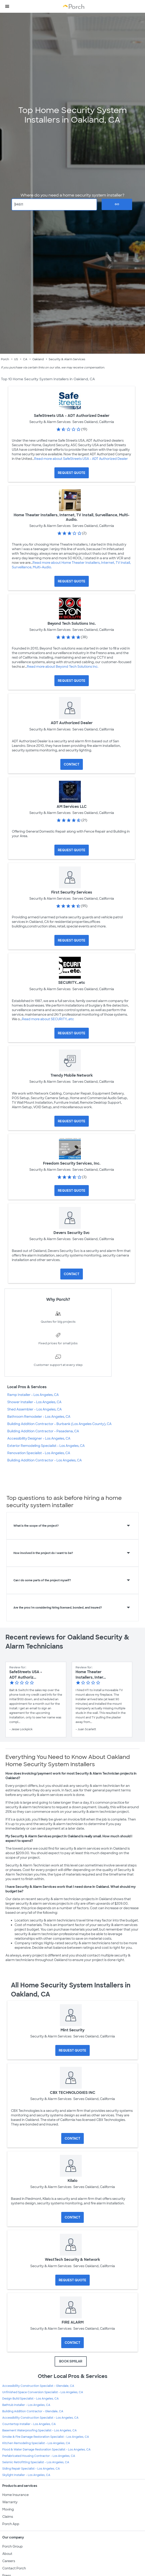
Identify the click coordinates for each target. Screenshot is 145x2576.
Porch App (10, 2524)
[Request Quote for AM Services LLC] (71, 850)
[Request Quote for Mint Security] (72, 2050)
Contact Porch (14, 2568)
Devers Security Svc (71, 1232)
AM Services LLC (72, 806)
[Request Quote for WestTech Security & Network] (72, 2280)
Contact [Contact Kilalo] (72, 2217)
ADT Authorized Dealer (72, 722)
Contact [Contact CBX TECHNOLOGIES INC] (72, 2138)
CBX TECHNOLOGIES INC (72, 2092)
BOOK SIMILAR (70, 2361)
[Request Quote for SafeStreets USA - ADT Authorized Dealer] (71, 472)
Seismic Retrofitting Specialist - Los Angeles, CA (35, 2462)
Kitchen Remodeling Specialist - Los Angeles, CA (36, 2443)
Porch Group (12, 2546)
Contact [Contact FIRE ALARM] (72, 2343)
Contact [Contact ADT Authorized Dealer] (71, 764)
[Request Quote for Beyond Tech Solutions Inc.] (71, 680)
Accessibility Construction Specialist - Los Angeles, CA (40, 2418)
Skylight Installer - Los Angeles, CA (26, 2475)
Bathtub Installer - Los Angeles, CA (26, 2405)
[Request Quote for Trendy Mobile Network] (71, 1121)
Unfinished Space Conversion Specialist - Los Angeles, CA (42, 2392)
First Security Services (71, 892)
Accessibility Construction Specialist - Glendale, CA (38, 2386)
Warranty (10, 2502)
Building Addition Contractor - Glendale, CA (32, 2411)
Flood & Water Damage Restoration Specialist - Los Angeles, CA (46, 2449)
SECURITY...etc (71, 982)
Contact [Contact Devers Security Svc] (71, 1274)
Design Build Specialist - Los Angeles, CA (30, 2398)
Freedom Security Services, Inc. (71, 1163)
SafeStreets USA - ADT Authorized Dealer (71, 415)
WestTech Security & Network (72, 2259)
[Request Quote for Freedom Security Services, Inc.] (71, 1190)
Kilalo (72, 2180)
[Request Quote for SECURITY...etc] (71, 1033)
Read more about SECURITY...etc (48, 1019)
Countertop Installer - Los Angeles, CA (29, 2424)
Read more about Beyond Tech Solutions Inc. (62, 667)
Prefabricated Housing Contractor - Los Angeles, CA (38, 2456)
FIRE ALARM (73, 2322)
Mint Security (72, 2030)
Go (117, 204)
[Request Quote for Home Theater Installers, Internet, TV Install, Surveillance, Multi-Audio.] (71, 581)
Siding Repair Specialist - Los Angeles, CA (31, 2468)
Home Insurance (15, 2495)
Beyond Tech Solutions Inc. (72, 623)
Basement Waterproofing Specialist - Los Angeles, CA (39, 2430)
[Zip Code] (54, 204)
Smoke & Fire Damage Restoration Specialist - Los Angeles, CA (45, 2437)
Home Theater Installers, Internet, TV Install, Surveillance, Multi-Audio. (72, 517)
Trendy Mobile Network (72, 1075)
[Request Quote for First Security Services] (71, 940)
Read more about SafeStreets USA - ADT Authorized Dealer (81, 459)
